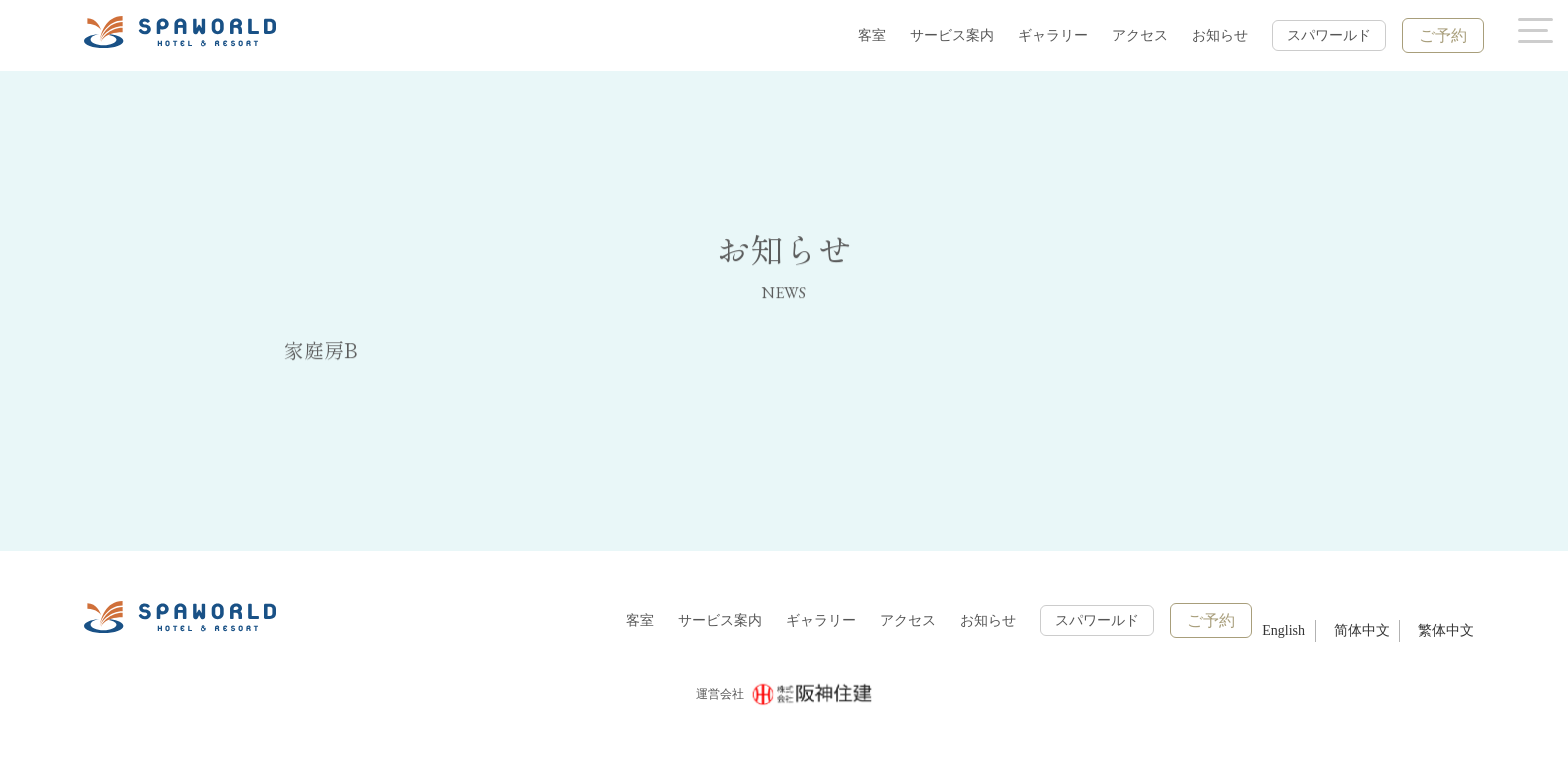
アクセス (1140, 35)
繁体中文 (1446, 630)
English (1283, 630)
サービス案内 (952, 35)
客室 (872, 35)
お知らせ (1220, 35)
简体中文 (1362, 630)
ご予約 (1443, 35)
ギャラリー (1053, 35)
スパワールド (1329, 35)
